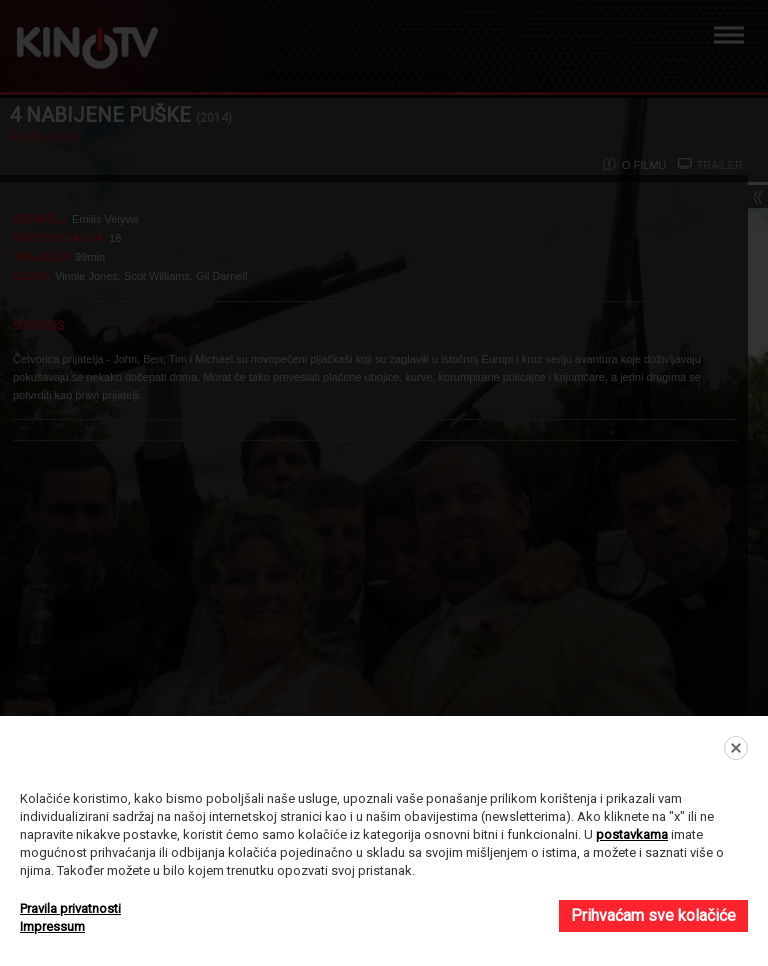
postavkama (632, 834)
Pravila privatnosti (70, 908)
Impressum (52, 926)
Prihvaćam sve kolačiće (653, 915)
